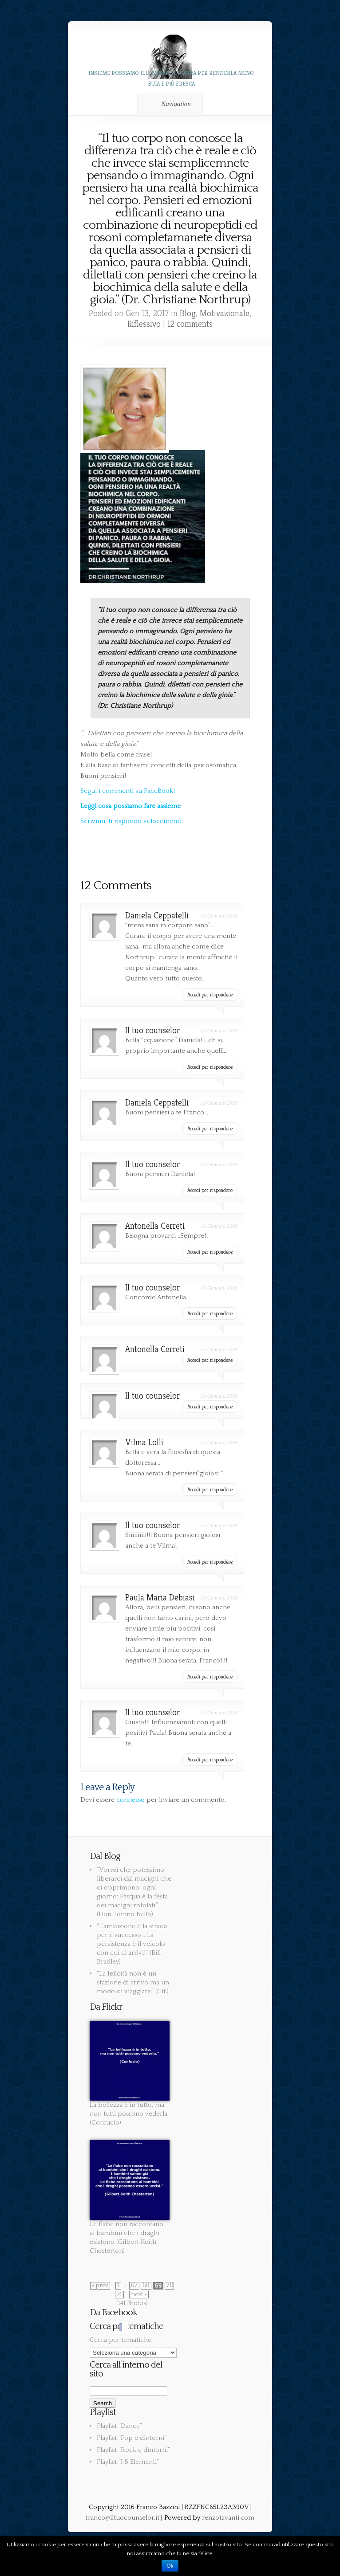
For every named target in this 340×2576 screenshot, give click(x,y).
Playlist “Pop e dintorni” (131, 2438)
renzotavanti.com (228, 2517)
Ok (169, 2566)
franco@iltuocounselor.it (122, 2517)
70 (169, 2285)
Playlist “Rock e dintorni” (133, 2450)
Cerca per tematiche (120, 2340)
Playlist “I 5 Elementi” (128, 2462)
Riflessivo (144, 323)
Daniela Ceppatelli (157, 915)
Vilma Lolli (144, 1442)
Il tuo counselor (152, 1030)
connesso (130, 1800)
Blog (188, 313)
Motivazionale (224, 313)
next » (139, 2294)
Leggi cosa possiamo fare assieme (130, 806)
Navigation (168, 103)
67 (134, 2285)
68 (146, 2285)
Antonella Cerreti (155, 1225)
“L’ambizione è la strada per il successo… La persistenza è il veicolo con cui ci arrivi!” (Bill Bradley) (132, 1943)
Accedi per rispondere (210, 994)
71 (119, 2294)
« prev (100, 2285)
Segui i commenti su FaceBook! (127, 791)
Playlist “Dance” (119, 2426)
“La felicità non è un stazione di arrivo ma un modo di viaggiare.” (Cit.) (133, 1982)
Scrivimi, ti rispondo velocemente (131, 821)
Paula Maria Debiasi (160, 1597)
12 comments (190, 323)
